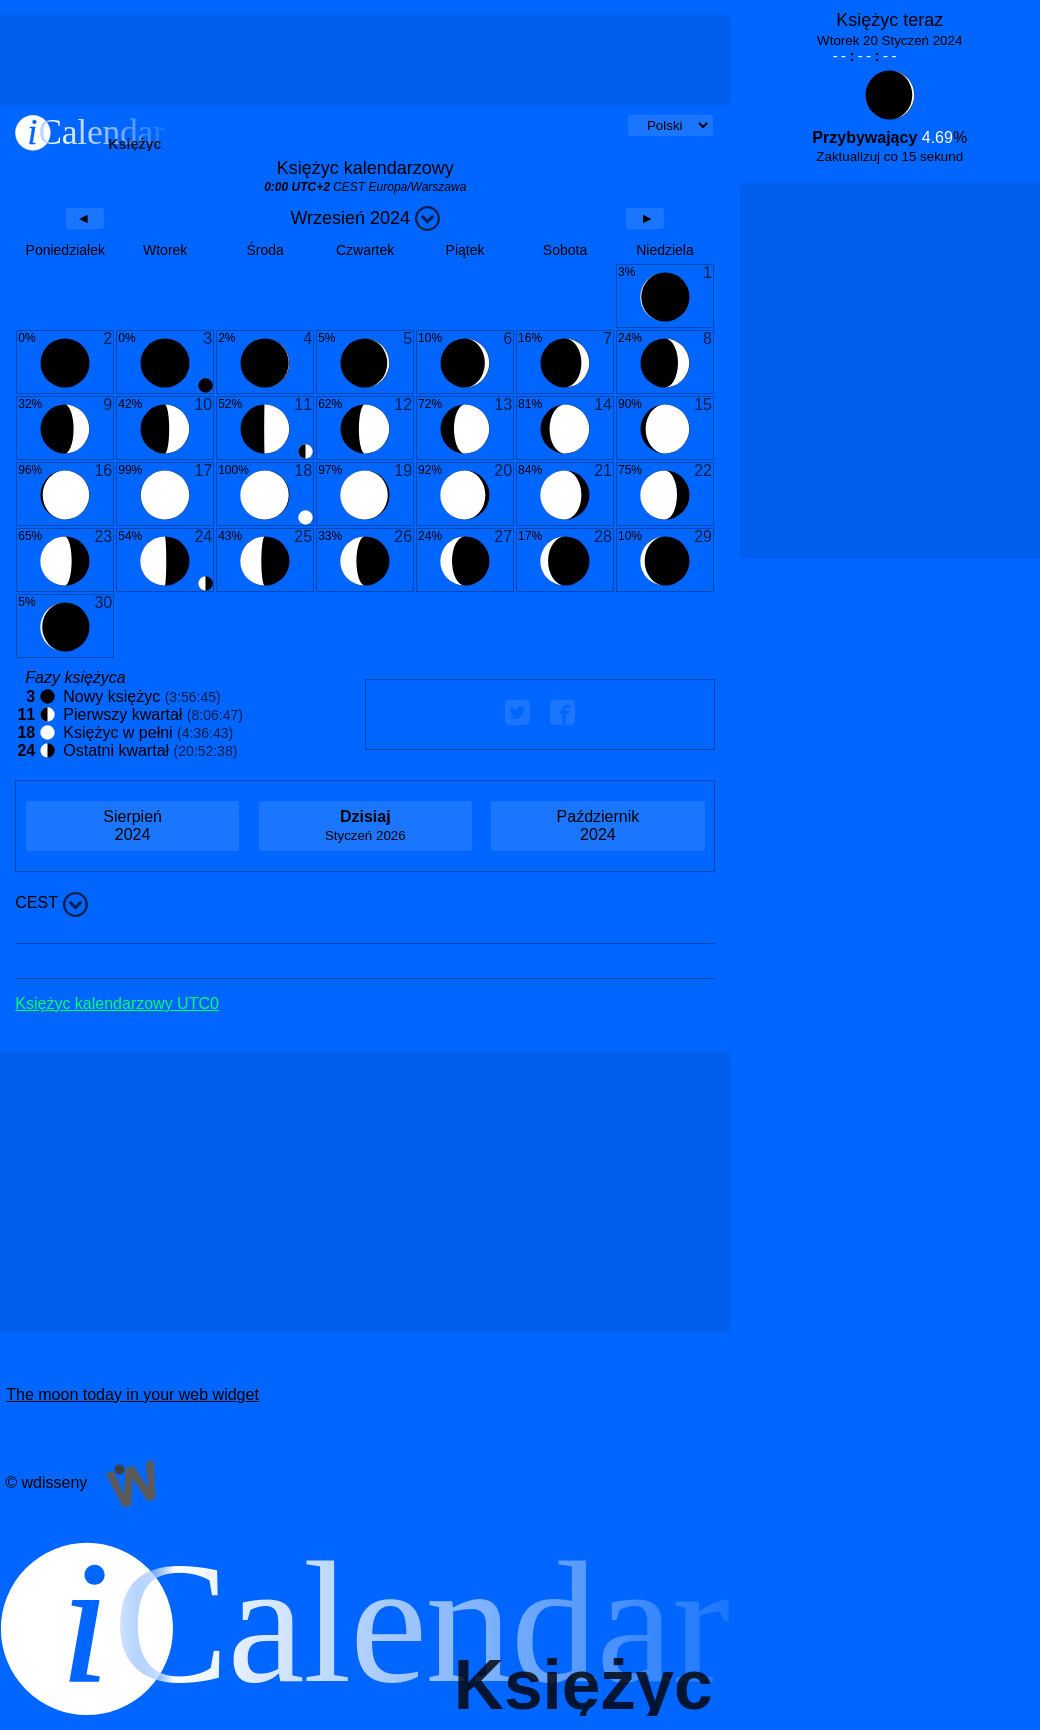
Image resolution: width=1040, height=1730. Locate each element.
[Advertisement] (365, 60)
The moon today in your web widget (132, 1394)
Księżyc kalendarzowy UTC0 (117, 1003)
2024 (132, 825)
